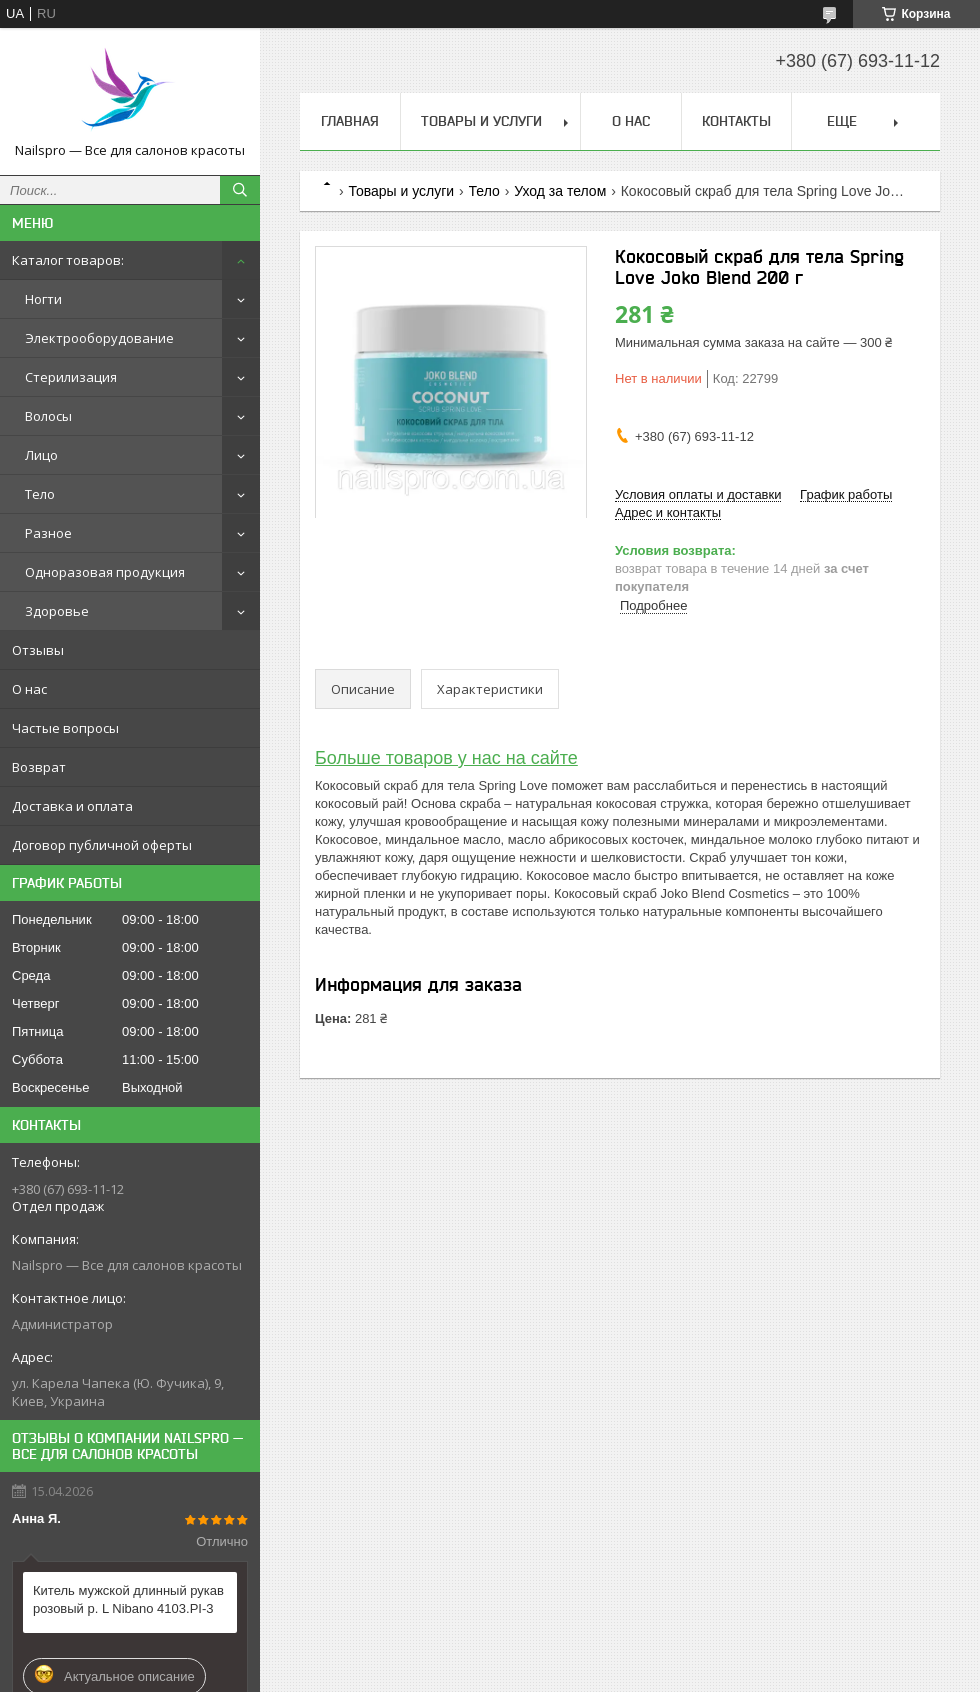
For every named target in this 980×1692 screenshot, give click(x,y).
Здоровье (57, 611)
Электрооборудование (99, 338)
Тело (40, 494)
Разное (48, 533)
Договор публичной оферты (102, 845)
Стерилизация (71, 377)
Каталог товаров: (68, 260)
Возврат (39, 767)
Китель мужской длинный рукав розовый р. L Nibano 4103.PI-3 (128, 1599)
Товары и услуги (481, 121)
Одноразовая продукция (105, 572)
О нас (29, 689)
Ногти (43, 299)
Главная (350, 121)
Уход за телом (560, 191)
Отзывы (38, 650)
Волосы (48, 416)
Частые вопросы (65, 728)
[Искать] (240, 190)
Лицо (41, 455)
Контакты (736, 121)
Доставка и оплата (72, 806)
